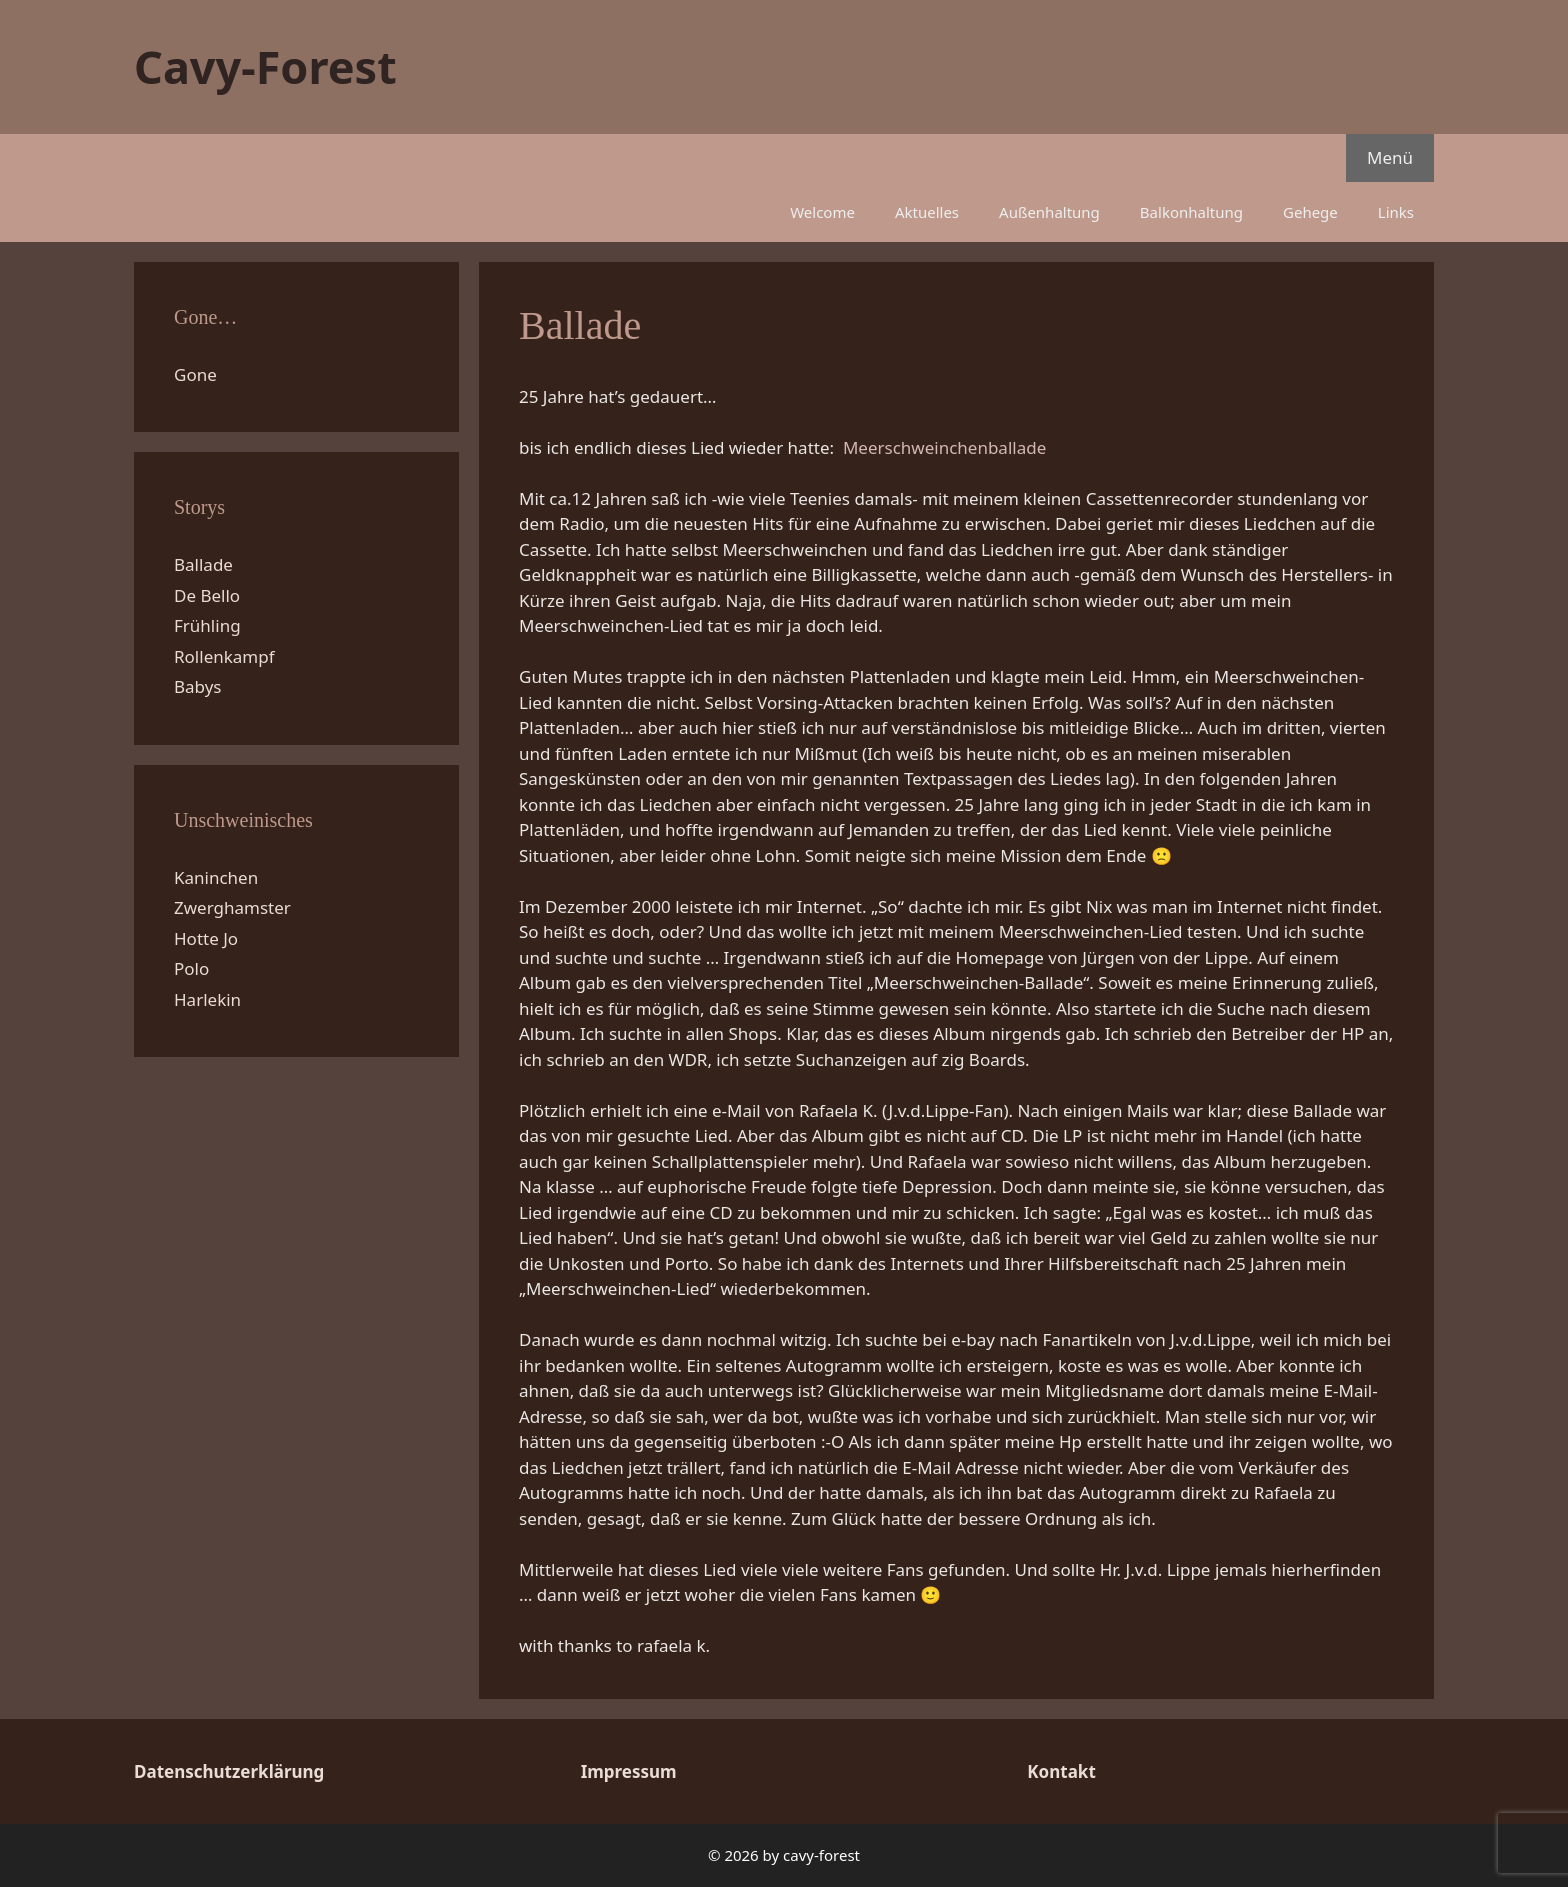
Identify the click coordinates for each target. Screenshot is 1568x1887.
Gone (195, 374)
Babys (198, 686)
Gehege (1310, 212)
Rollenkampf (224, 656)
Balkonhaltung (1191, 212)
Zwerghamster (232, 907)
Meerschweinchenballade (944, 447)
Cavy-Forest (265, 66)
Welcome (822, 212)
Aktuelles (927, 212)
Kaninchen (216, 877)
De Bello (207, 595)
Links (1396, 212)
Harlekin (207, 999)
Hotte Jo (206, 938)
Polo (191, 968)
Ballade (203, 564)
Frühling (207, 625)
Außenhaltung (1049, 212)
